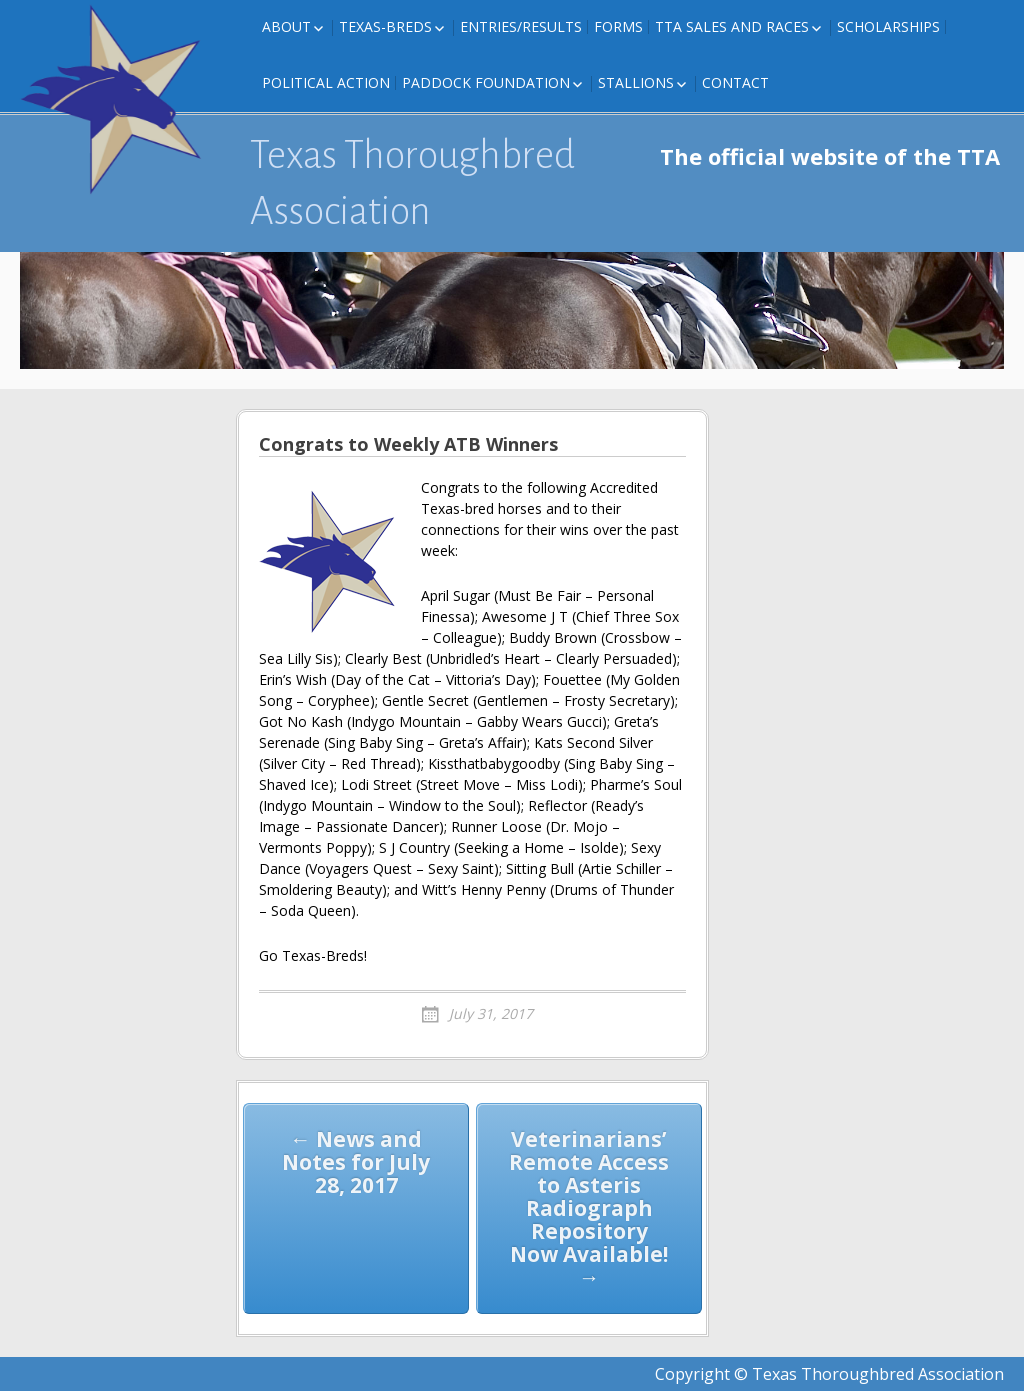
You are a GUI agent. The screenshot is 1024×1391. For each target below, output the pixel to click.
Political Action (326, 82)
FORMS (618, 26)
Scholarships (888, 26)
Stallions (636, 82)
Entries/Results (521, 26)
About (286, 26)
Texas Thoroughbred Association (412, 183)
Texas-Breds (385, 26)
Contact (735, 82)
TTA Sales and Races (732, 26)
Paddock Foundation (486, 82)
